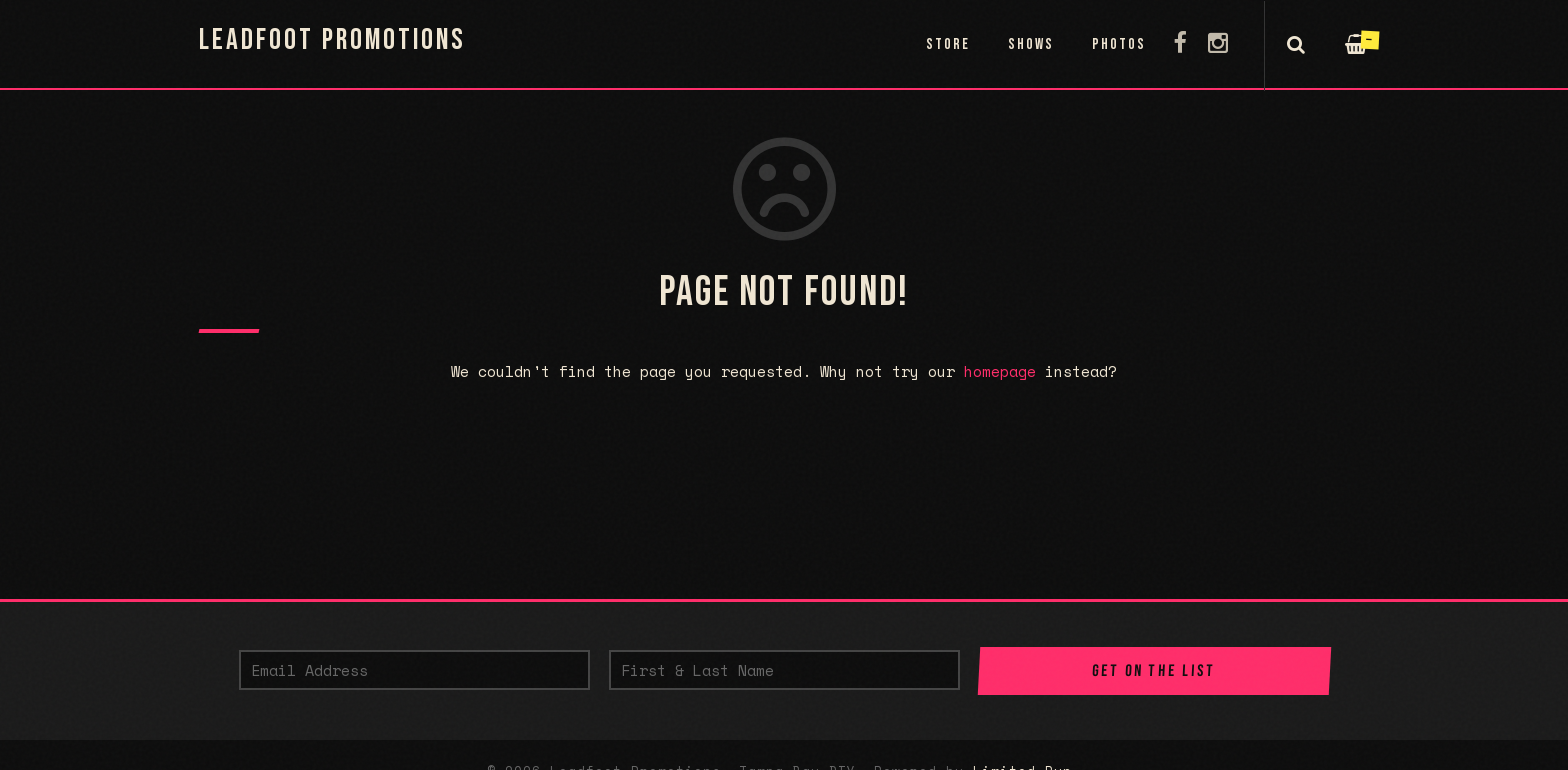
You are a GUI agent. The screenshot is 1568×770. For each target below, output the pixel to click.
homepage (1000, 371)
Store (948, 44)
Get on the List (1153, 671)
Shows (1031, 44)
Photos (1119, 44)
